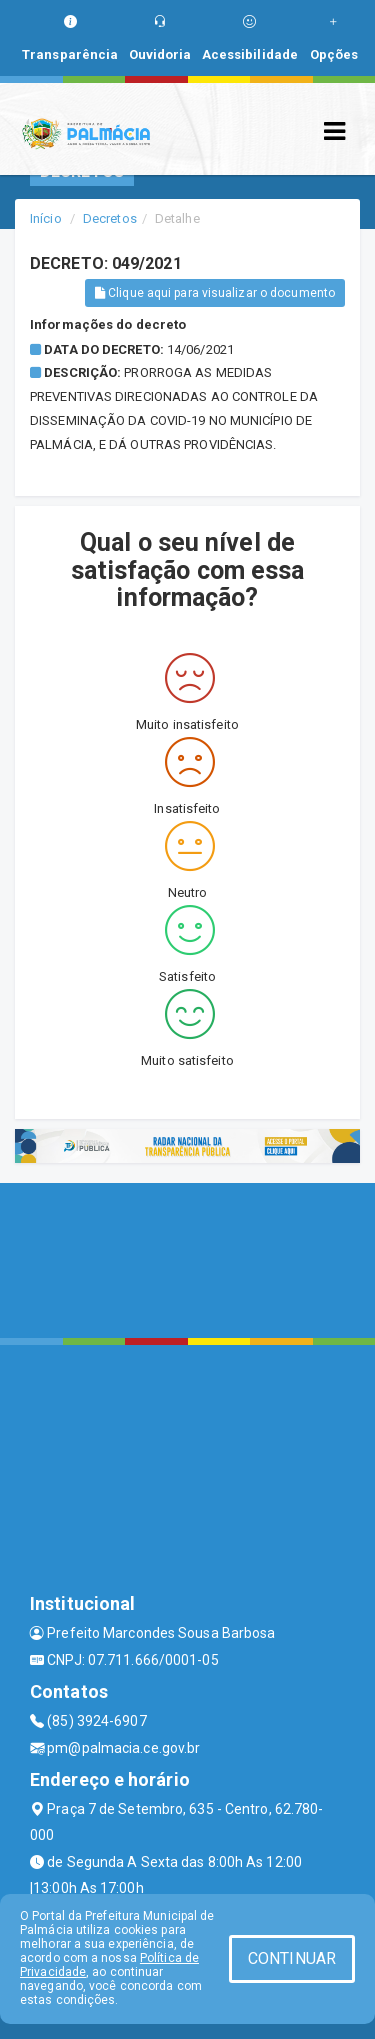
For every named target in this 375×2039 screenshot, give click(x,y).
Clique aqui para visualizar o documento (215, 293)
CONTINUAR (292, 1958)
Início (46, 218)
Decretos (110, 218)
